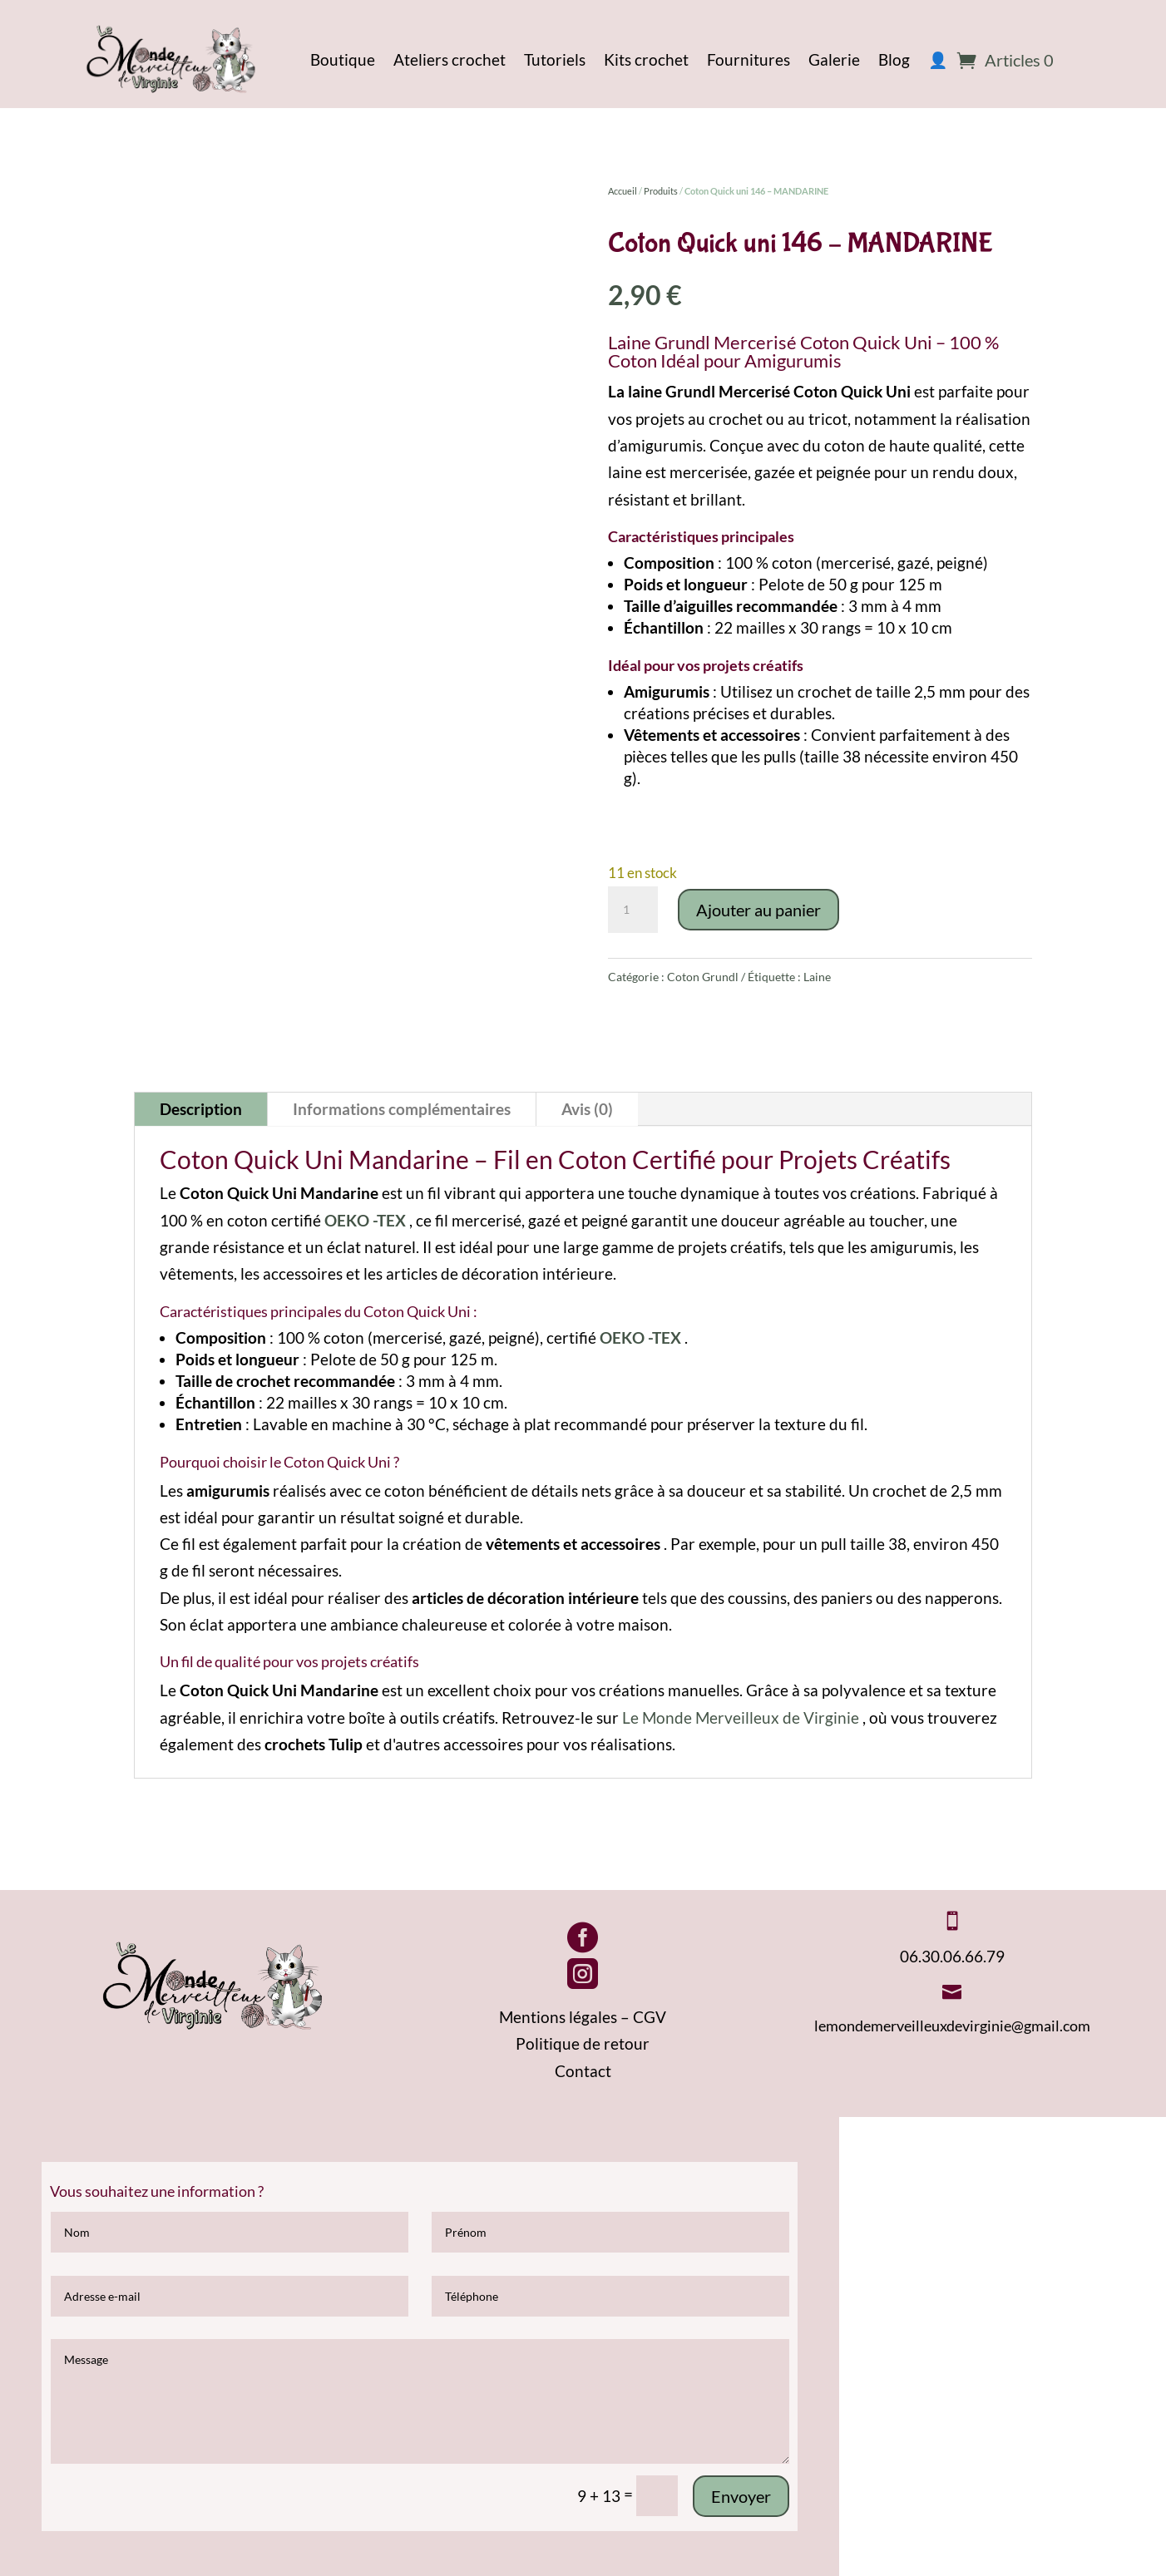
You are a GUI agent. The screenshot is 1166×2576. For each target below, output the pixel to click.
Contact (583, 2070)
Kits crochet (646, 59)
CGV (649, 2016)
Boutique (342, 59)
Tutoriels (554, 59)
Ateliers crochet (449, 59)
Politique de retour (583, 2043)
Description (201, 1108)
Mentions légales (558, 2016)
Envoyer (741, 2496)
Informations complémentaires (402, 1108)
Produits (661, 190)
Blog (894, 59)
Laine (817, 977)
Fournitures (748, 59)
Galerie (834, 59)
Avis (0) (587, 1108)
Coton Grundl (703, 977)
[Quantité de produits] (633, 909)
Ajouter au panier (758, 910)
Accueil (622, 190)
